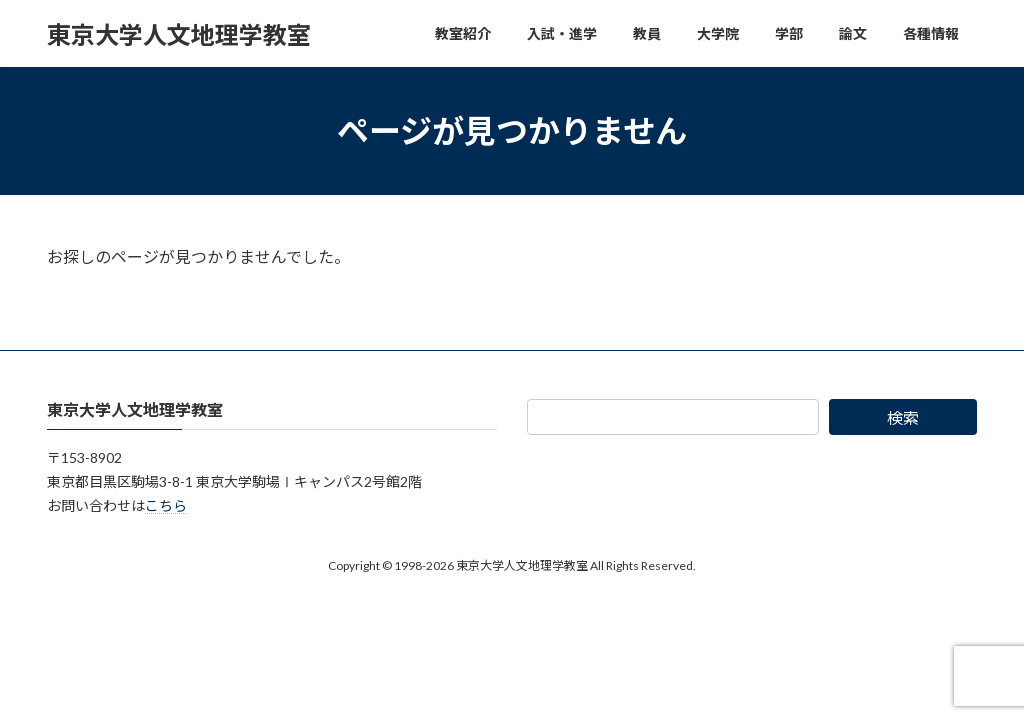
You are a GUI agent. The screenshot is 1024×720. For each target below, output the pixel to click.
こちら (166, 505)
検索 (903, 417)
